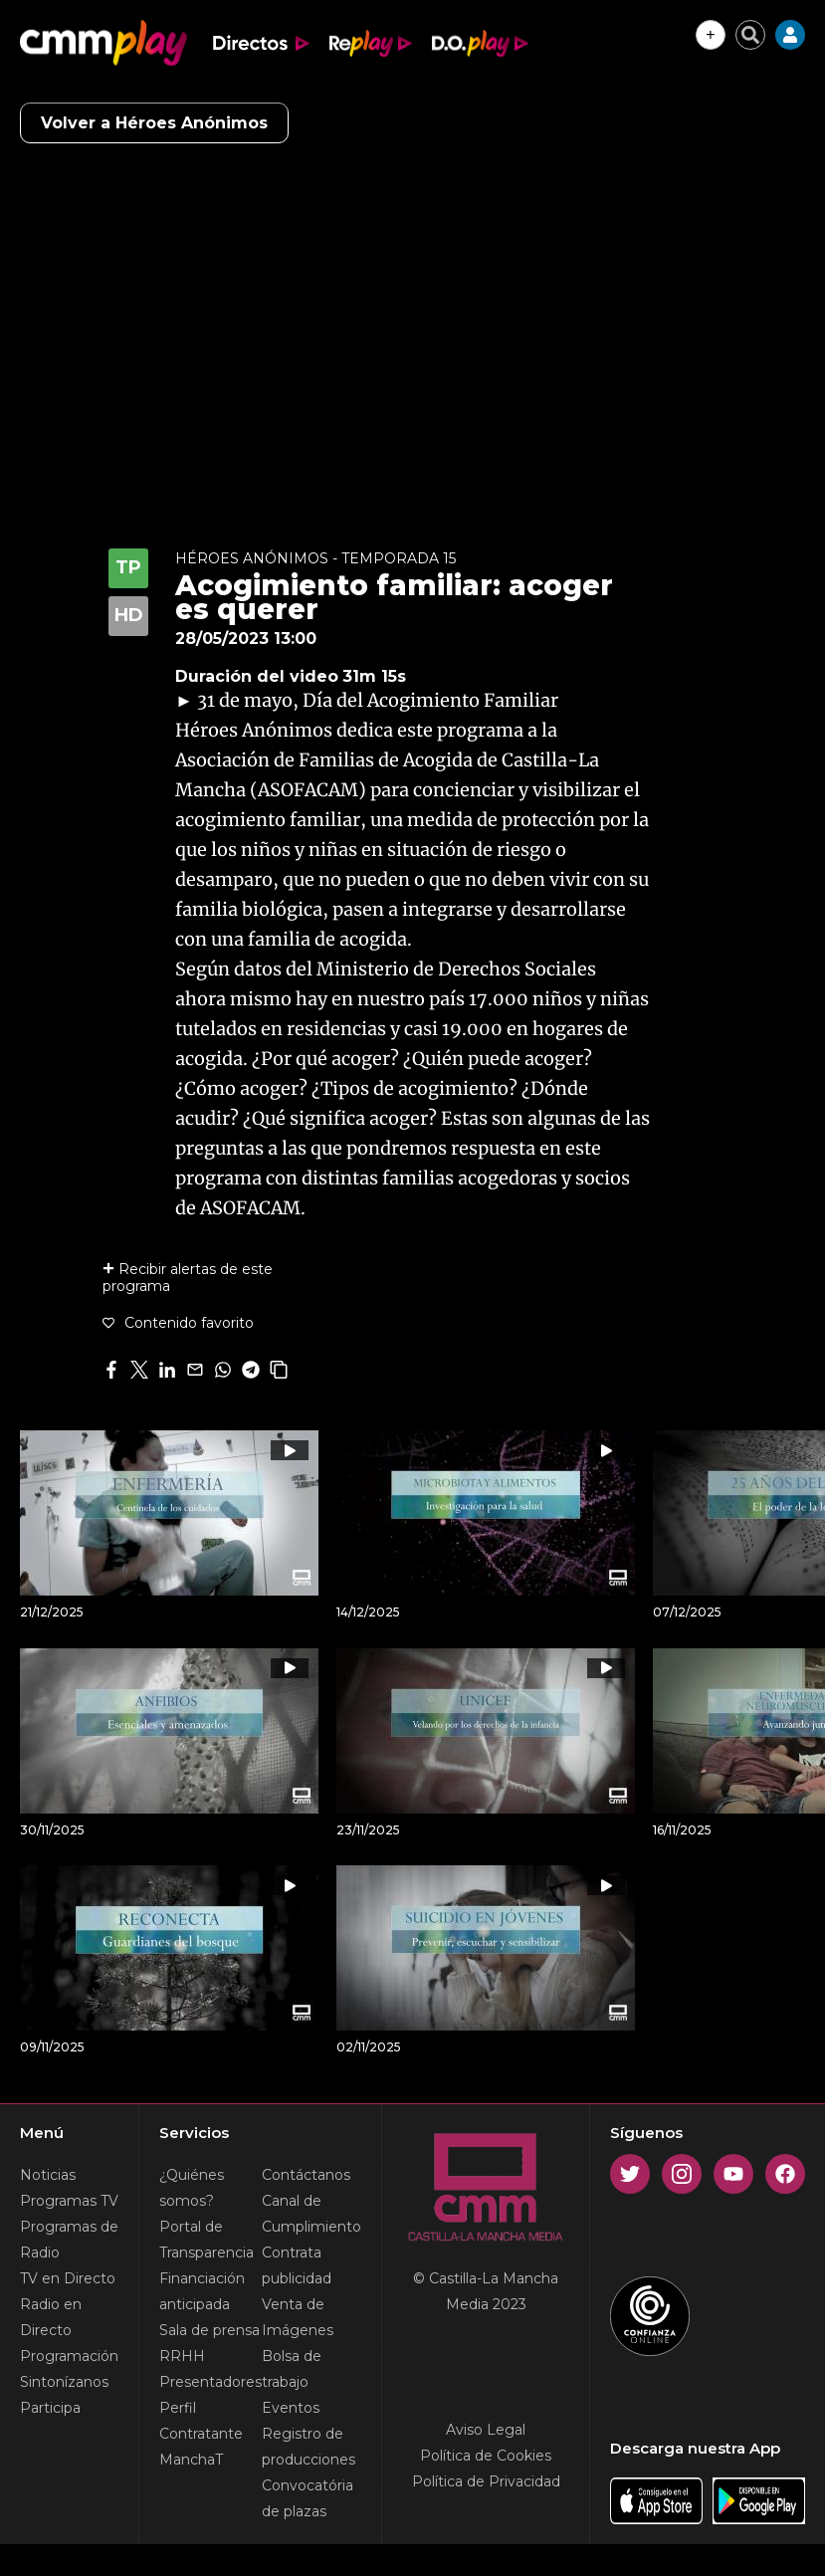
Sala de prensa (209, 2330)
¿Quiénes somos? (191, 2188)
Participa (50, 2408)
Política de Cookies (485, 2456)
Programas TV (69, 2201)
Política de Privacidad (486, 2481)
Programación (69, 2356)
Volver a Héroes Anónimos (154, 122)
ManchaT (191, 2460)
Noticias (48, 2175)
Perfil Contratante (201, 2421)
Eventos (290, 2408)
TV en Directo (67, 2278)
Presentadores (210, 2382)
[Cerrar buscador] (750, 35)
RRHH (182, 2356)
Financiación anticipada (202, 2291)
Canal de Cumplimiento (311, 2214)
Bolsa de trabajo (291, 2369)
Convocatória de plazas (307, 2498)
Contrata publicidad (296, 2265)
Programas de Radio (69, 2239)
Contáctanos (306, 2175)
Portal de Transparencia (206, 2239)
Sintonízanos (64, 2382)
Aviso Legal (485, 2430)
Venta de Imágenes (297, 2317)
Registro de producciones (308, 2447)
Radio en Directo (51, 2317)
